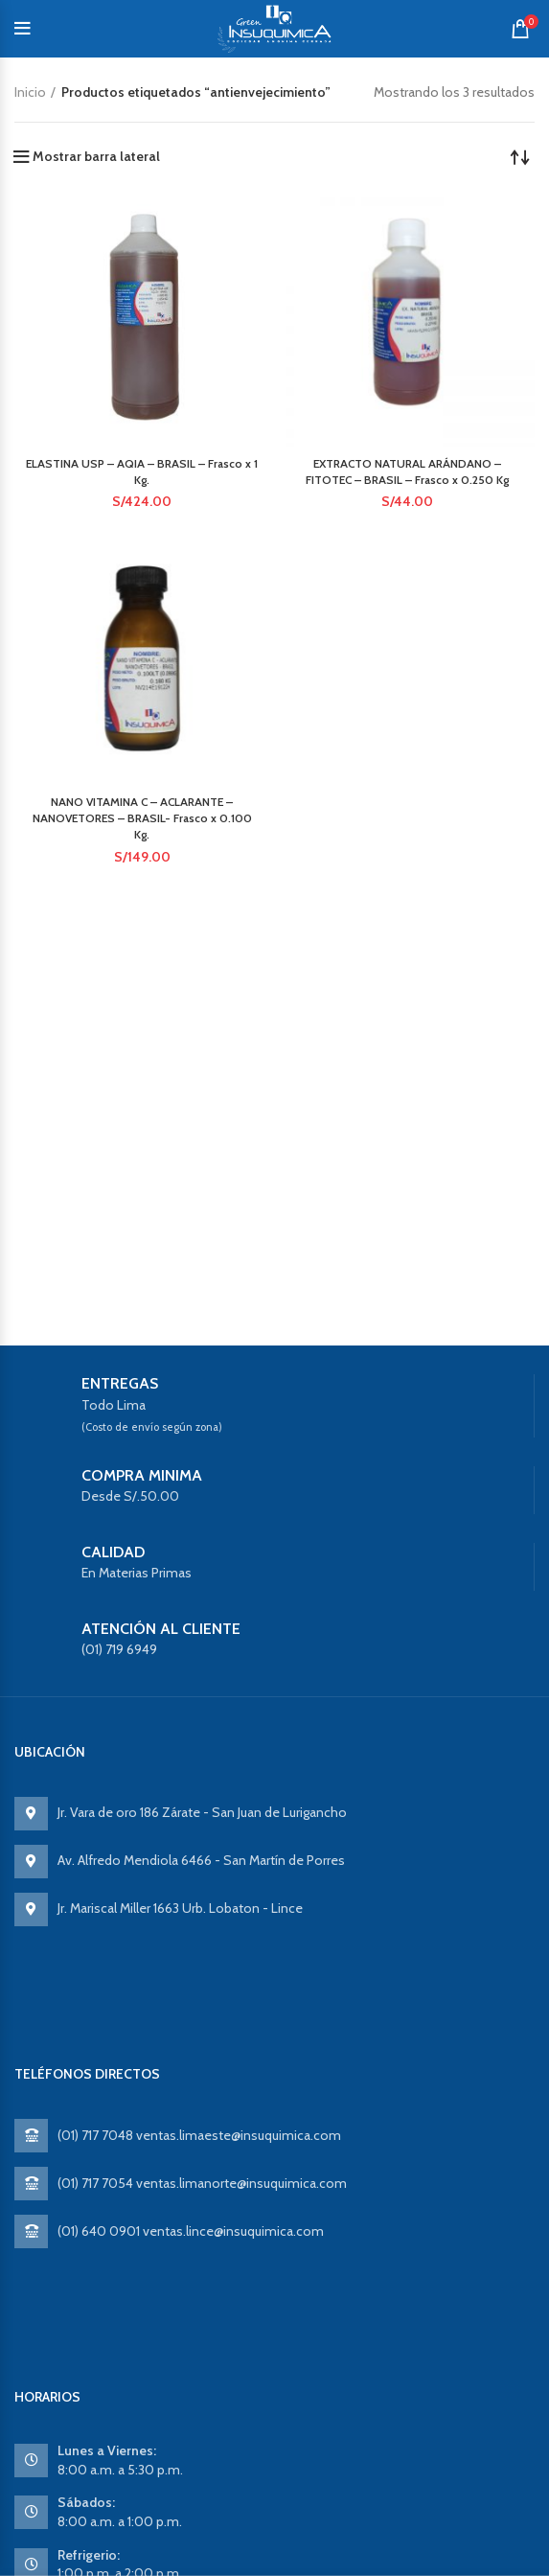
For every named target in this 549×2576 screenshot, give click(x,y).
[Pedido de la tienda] (520, 156)
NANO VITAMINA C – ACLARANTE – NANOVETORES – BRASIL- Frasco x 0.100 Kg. (142, 817)
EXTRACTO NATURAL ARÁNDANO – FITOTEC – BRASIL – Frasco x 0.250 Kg (407, 471)
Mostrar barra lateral (96, 156)
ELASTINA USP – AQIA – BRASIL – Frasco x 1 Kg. (142, 471)
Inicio (30, 92)
